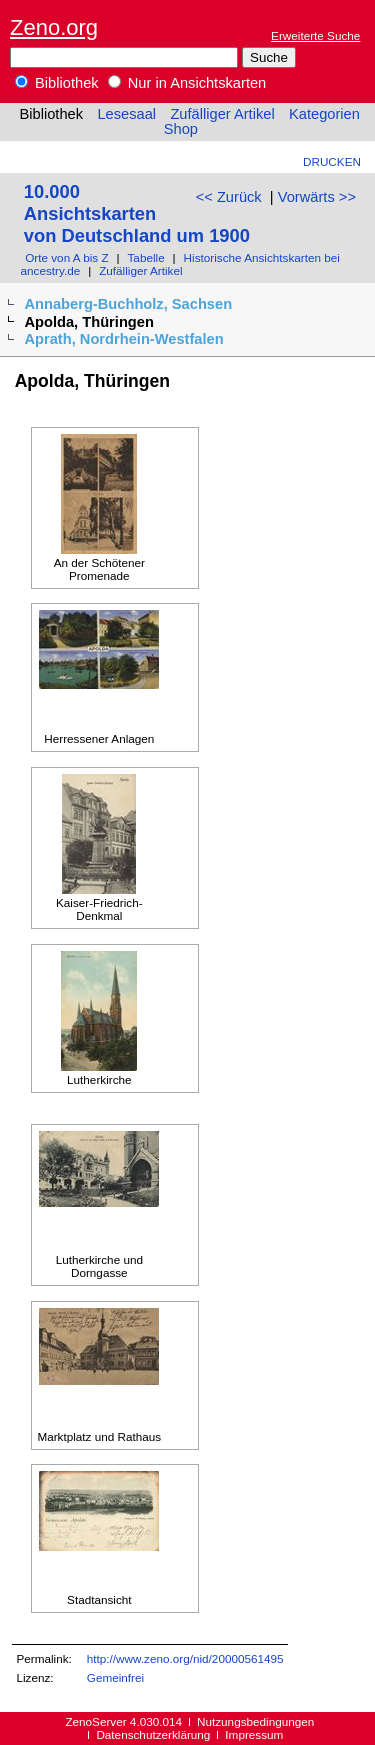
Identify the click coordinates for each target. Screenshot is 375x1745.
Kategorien (324, 114)
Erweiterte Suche (315, 35)
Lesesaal (126, 114)
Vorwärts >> (317, 197)
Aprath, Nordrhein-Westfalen (123, 339)
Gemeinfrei (115, 1677)
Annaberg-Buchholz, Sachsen (128, 304)
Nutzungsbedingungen (255, 1721)
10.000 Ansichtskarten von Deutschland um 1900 (137, 213)
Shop (181, 129)
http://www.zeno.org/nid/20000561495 (185, 1658)
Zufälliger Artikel (222, 114)
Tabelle (146, 257)
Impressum (254, 1734)
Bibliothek (57, 83)
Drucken (332, 161)
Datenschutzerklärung (153, 1734)
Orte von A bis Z (66, 257)
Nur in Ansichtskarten (187, 83)
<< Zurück (229, 197)
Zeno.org (54, 27)
